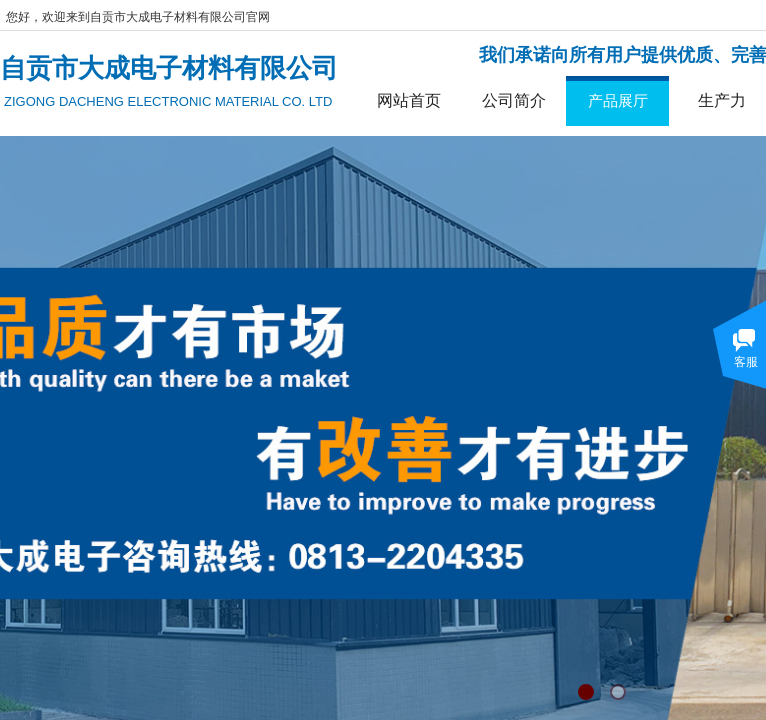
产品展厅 (618, 100)
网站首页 (409, 100)
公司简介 (514, 100)
